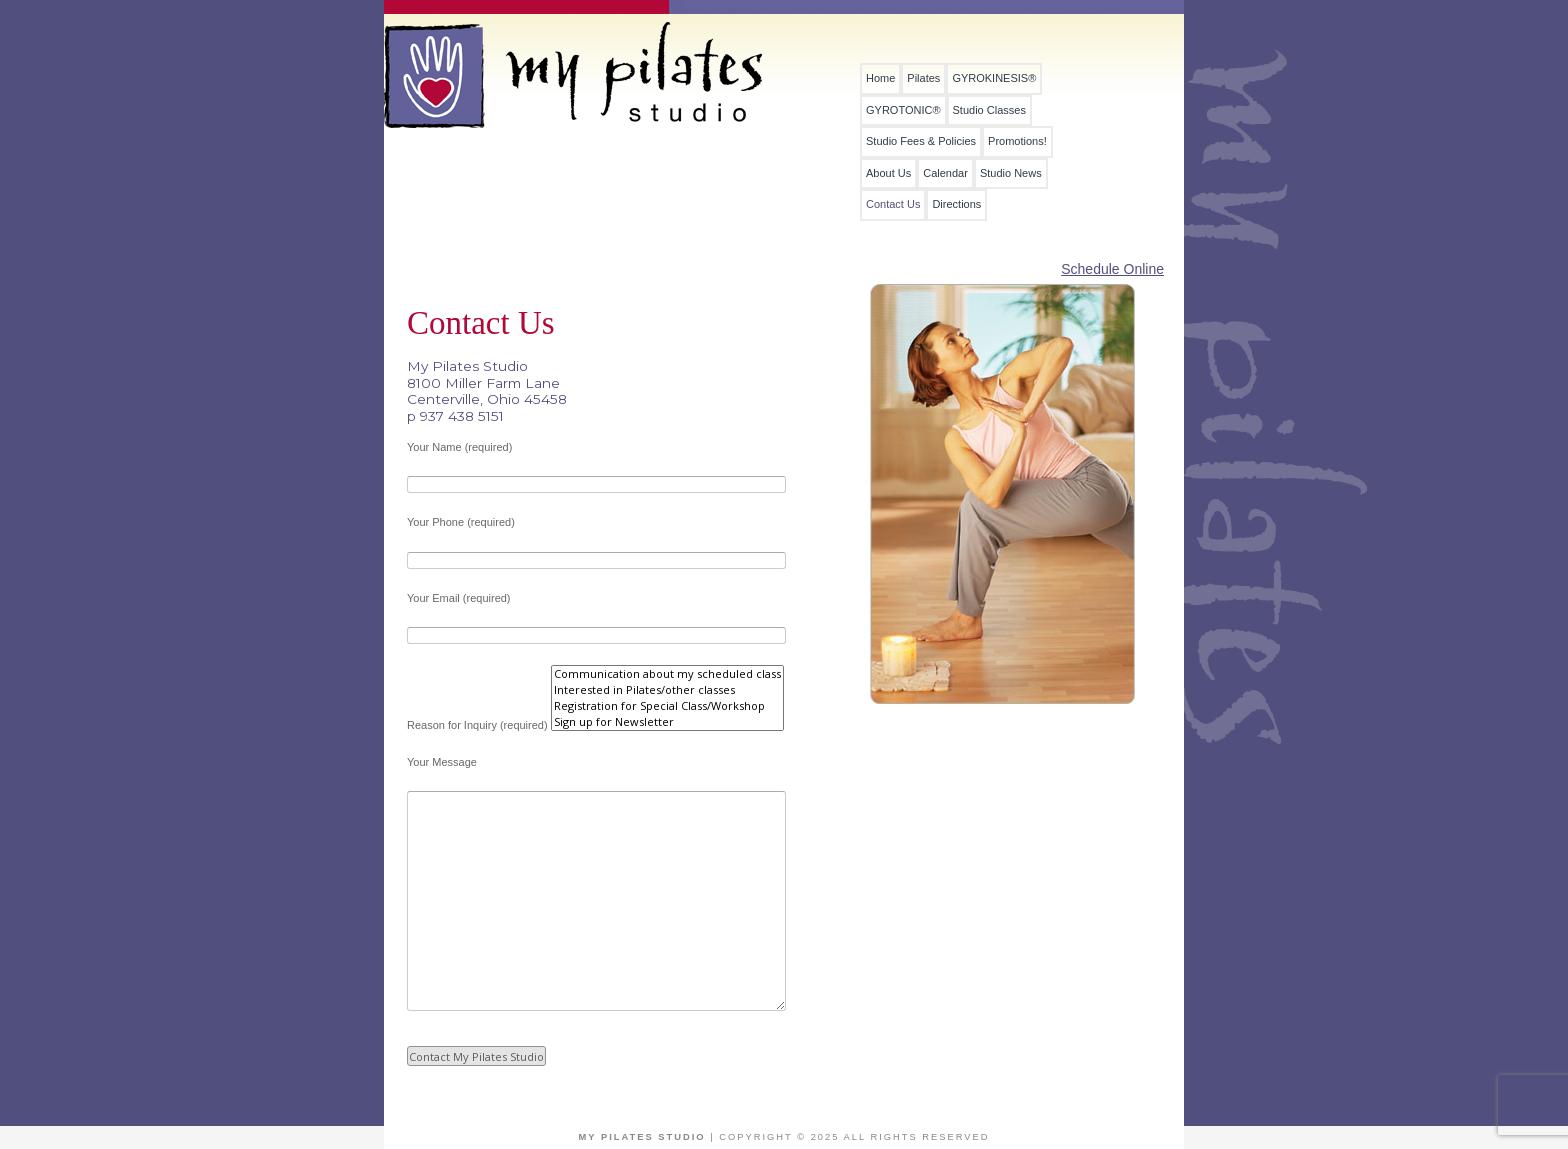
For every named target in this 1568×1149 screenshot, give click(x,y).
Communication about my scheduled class (667, 674)
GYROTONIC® (903, 110)
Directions (956, 204)
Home (880, 78)
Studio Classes (989, 110)
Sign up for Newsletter (667, 722)
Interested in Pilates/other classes (667, 690)
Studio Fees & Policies (921, 141)
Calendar (945, 173)
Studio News (1011, 173)
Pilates (923, 78)
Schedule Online (1112, 269)
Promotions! (1017, 141)
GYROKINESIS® (994, 78)
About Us (888, 173)
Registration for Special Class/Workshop (667, 706)
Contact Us (893, 204)
